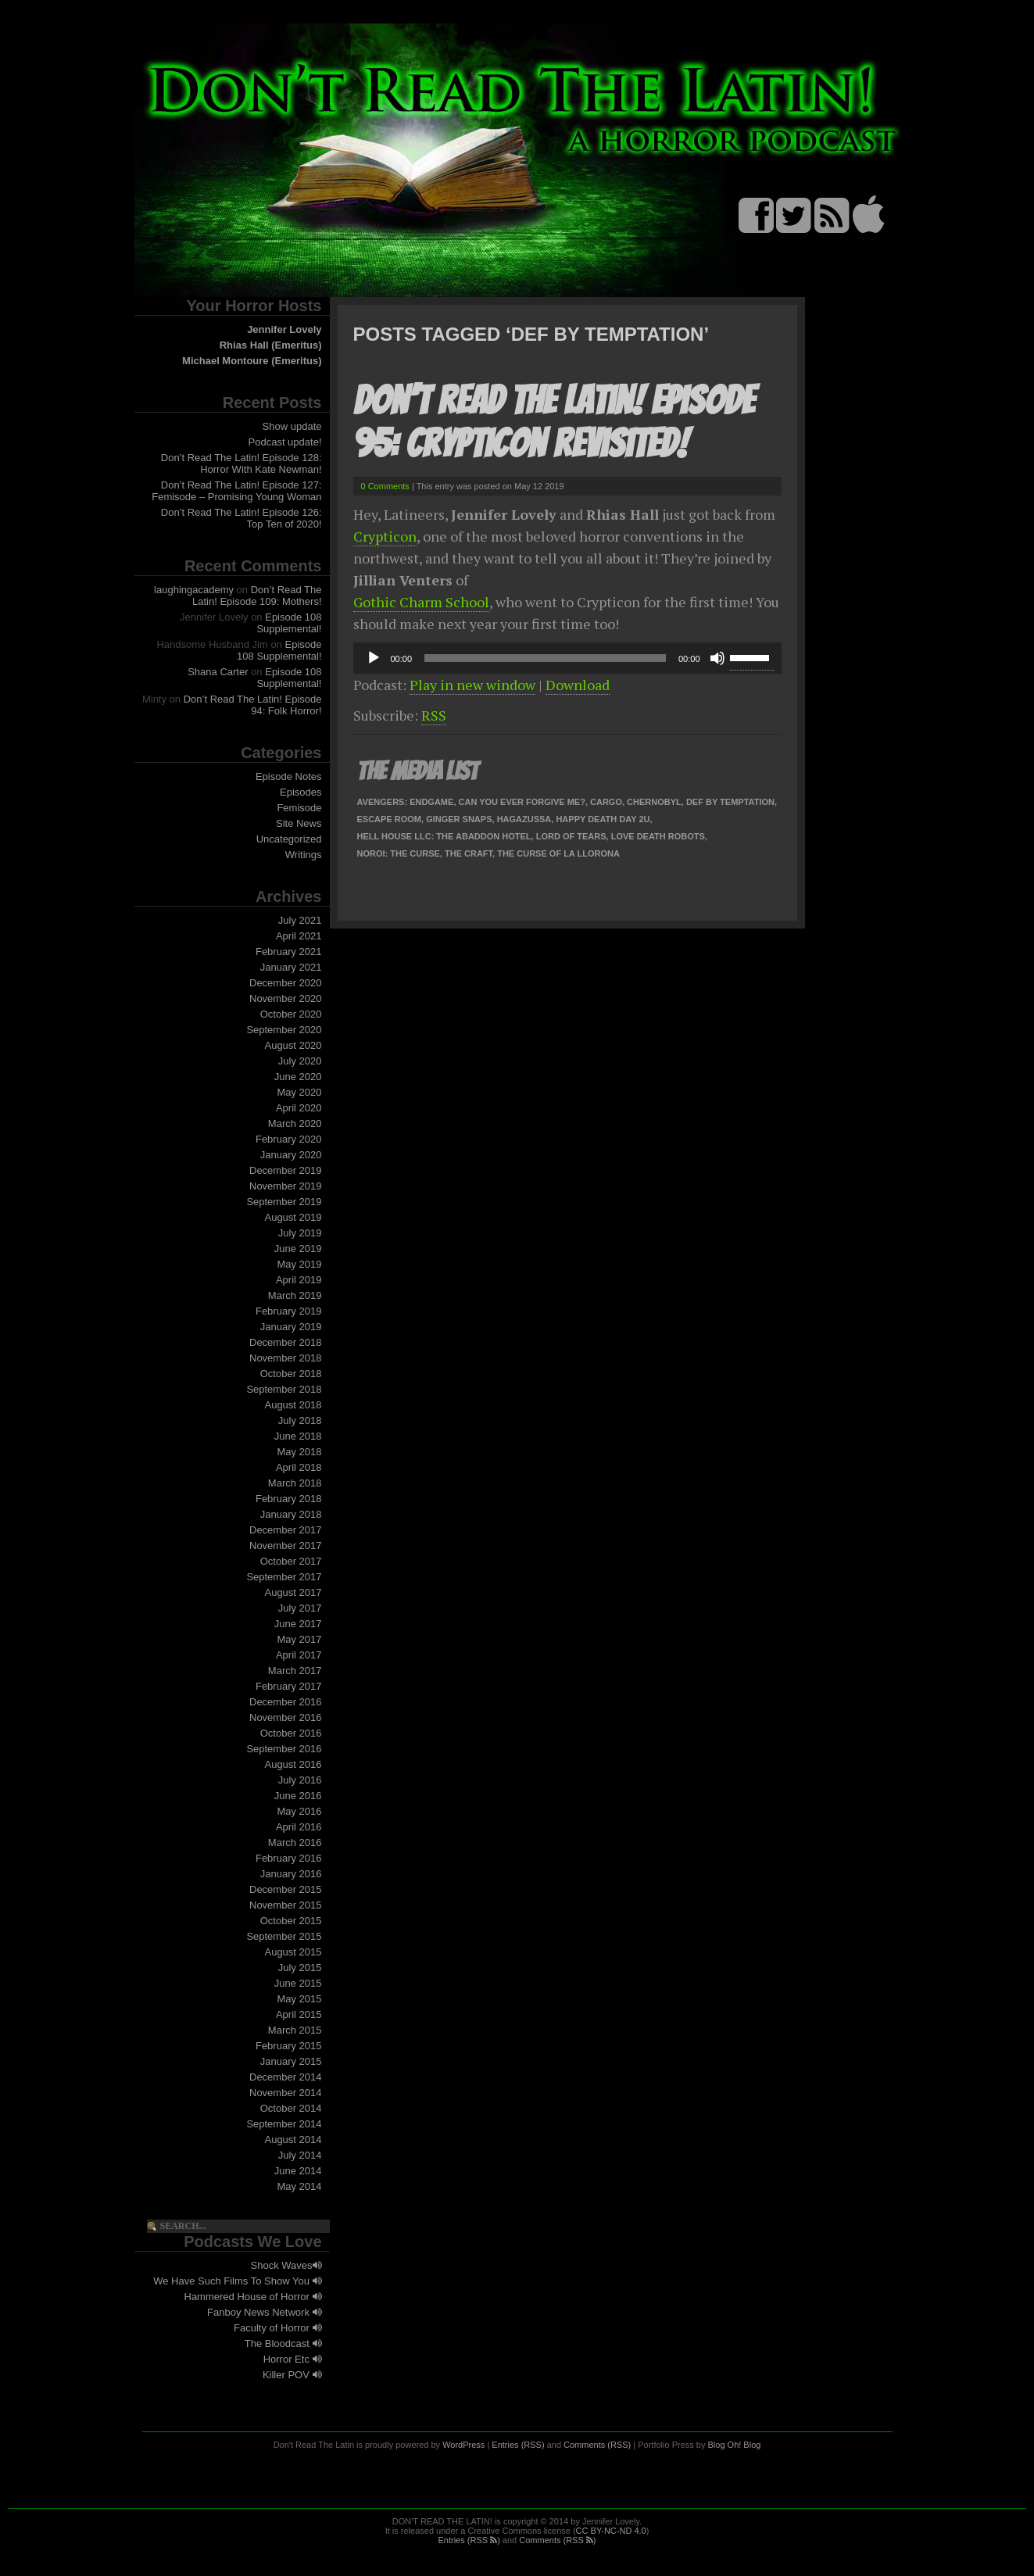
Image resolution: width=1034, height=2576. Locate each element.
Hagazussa (524, 819)
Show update (292, 426)
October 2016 (291, 1733)
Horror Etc (292, 2359)
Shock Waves (286, 2265)
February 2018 (289, 1498)
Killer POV (292, 2375)
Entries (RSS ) (468, 2540)
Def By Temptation (730, 802)
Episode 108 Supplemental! (288, 623)
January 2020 (291, 1155)
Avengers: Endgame (405, 802)
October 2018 (291, 1373)
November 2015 (285, 1905)
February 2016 (289, 1858)
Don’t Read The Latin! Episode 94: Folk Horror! (253, 705)
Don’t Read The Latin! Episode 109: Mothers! (257, 595)
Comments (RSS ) (557, 2540)
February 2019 (289, 1311)
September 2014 (283, 2124)
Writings (303, 854)
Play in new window (472, 684)
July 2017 (300, 1608)
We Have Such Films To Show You (237, 2281)
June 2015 (298, 1983)
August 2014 (292, 2139)
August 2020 (292, 1045)
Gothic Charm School (421, 601)
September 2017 (283, 1577)
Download (578, 684)
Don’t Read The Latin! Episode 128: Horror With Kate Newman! (241, 463)
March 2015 (295, 2030)
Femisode (299, 808)
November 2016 (285, 1717)
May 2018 (299, 1452)
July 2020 (300, 1061)
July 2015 (300, 1967)
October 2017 (291, 1561)
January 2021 (291, 967)
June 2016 (298, 1795)
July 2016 (300, 1780)
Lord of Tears (571, 836)
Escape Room (389, 819)
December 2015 (285, 1889)
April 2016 (299, 1827)
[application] (567, 658)
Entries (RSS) (518, 2444)
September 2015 (283, 1936)
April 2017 (299, 1655)
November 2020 (285, 998)
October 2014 (291, 2108)
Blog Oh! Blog (734, 2444)
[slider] (545, 658)
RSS (433, 715)
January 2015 (291, 2061)
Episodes (300, 792)
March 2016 (295, 1842)
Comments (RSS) (597, 2444)
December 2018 (285, 1342)
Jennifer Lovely (284, 329)
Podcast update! (285, 442)
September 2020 (283, 1030)
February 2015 (289, 2046)
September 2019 (283, 1202)
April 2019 (299, 1280)
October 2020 (291, 1014)
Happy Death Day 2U (602, 819)
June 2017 (298, 1624)
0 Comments (385, 486)
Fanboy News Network (264, 2312)
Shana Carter (218, 672)
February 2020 (289, 1139)
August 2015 (292, 1952)
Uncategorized (289, 839)
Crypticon (385, 536)
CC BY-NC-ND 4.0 (611, 2530)
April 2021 (299, 936)
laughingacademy (194, 590)
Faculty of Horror (277, 2328)
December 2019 (285, 1170)
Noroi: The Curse (398, 853)
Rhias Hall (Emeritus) (271, 345)
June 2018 (298, 1436)
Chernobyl (654, 802)
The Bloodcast (283, 2343)
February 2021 (289, 951)
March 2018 (295, 1483)
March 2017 (295, 1670)
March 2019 (295, 1295)
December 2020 (285, 983)
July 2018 (300, 1420)
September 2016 (283, 1749)
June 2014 (298, 2171)
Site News (299, 823)
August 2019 (292, 1217)
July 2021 (300, 920)
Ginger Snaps (459, 819)
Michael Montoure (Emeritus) (251, 361)
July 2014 (300, 2155)
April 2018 (299, 1467)
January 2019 (291, 1327)
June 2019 (298, 1248)
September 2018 (283, 1389)
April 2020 (299, 1108)
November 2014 (285, 2092)
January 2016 (291, 1874)
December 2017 (285, 1530)
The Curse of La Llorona (558, 853)
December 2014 (285, 2077)
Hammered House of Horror (253, 2296)
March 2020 (295, 1123)
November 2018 (285, 1358)
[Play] (373, 658)
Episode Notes (289, 776)
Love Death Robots (658, 836)
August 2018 (292, 1405)
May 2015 (299, 1999)
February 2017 (289, 1686)
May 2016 (299, 1811)
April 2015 (299, 2014)
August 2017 (292, 1592)
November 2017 (285, 1545)
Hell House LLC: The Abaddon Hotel (444, 836)
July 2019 (300, 1233)
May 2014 (299, 2186)
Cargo (606, 802)
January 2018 (291, 1514)
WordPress (463, 2444)
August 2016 (292, 1764)
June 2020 (298, 1076)
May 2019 (299, 1264)
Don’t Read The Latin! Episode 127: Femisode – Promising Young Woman (236, 491)
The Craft (468, 853)
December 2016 (285, 1702)
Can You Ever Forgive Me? (522, 802)
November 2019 (285, 1186)
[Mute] (717, 658)
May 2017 (299, 1639)
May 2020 (299, 1092)
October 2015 (291, 1921)
